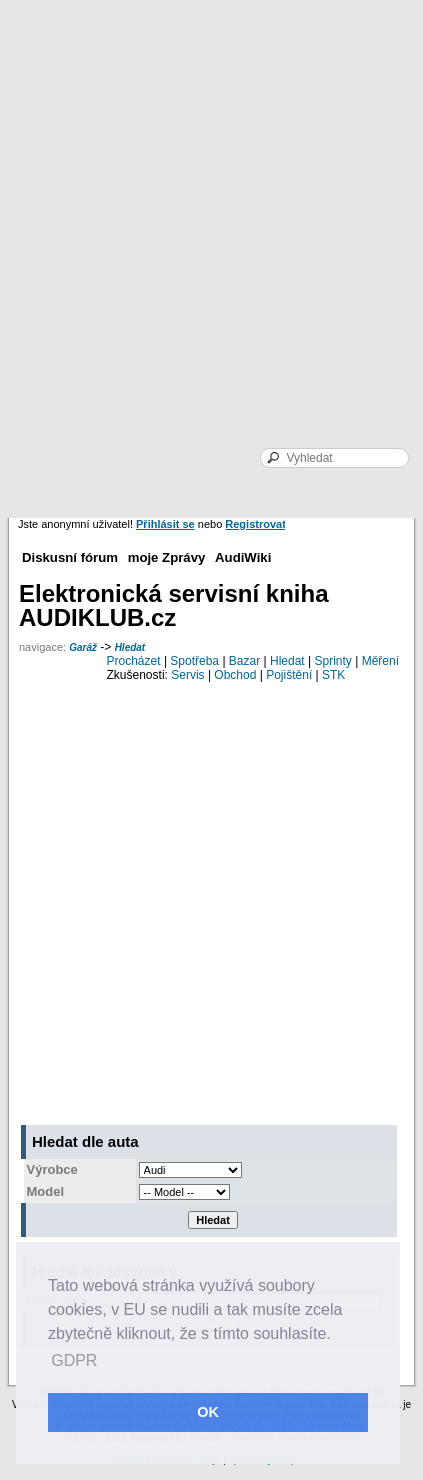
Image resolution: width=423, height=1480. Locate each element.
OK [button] (208, 1412)
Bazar (244, 661)
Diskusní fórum (70, 557)
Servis (187, 675)
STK (333, 675)
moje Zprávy (167, 557)
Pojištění (289, 675)
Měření (380, 661)
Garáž (83, 647)
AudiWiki (243, 557)
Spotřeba (194, 661)
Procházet (134, 661)
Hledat (130, 647)
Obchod (235, 675)
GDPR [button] (74, 1360)
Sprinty (332, 661)
